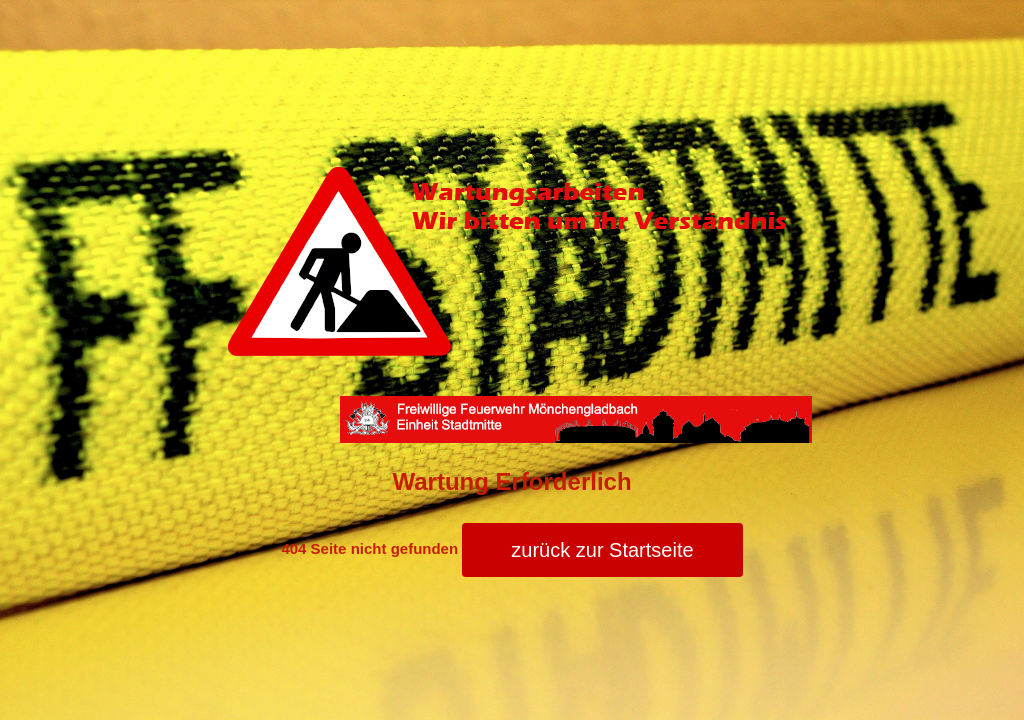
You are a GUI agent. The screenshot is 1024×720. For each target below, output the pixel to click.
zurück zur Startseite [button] (602, 550)
